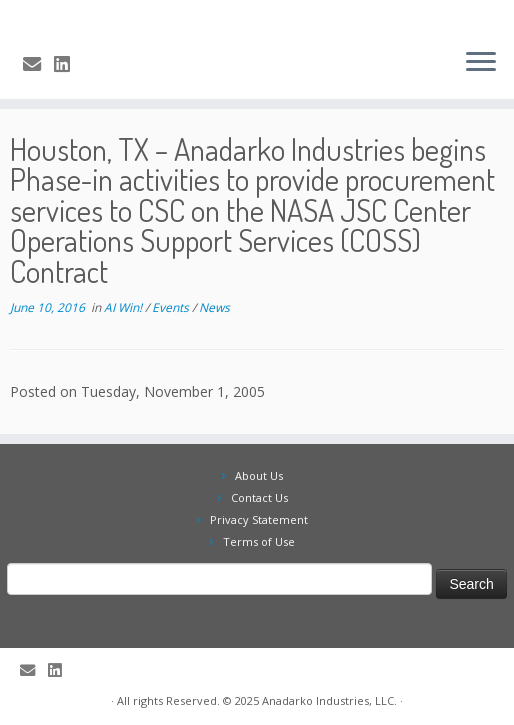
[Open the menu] (481, 63)
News (214, 307)
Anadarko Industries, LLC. (329, 700)
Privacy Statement (259, 519)
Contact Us (259, 497)
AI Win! (124, 307)
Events (172, 307)
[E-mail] (38, 64)
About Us (259, 475)
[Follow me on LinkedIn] (68, 64)
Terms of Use (259, 541)
